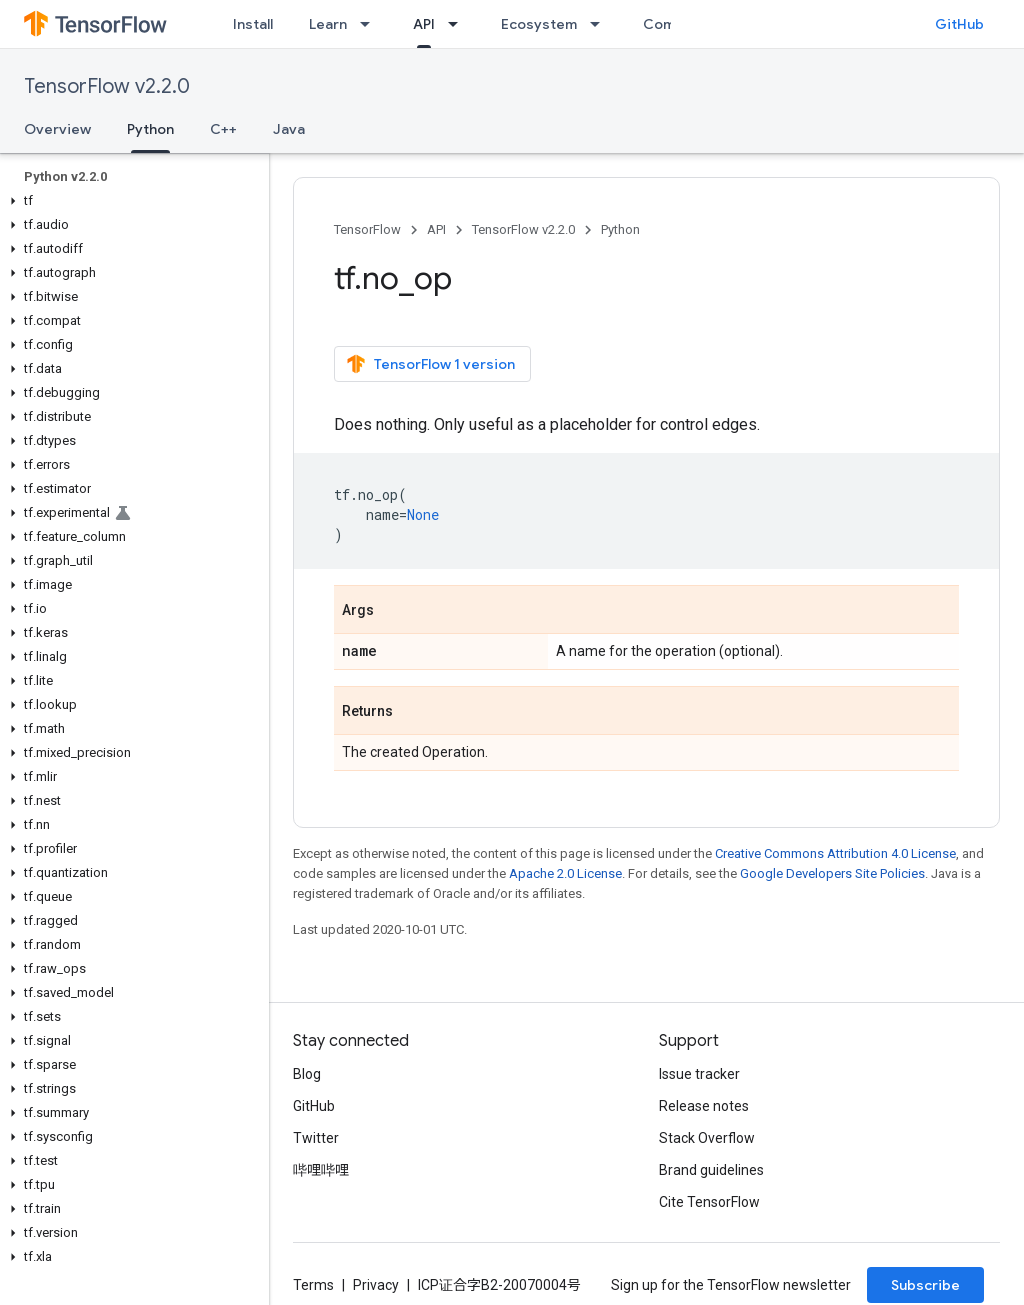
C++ (223, 129)
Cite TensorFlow (709, 1202)
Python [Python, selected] (150, 129)
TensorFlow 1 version (430, 364)
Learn (328, 24)
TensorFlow (367, 229)
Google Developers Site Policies (832, 873)
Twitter (316, 1138)
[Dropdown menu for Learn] (371, 24)
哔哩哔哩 (321, 1170)
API (436, 229)
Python (620, 229)
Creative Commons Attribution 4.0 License (835, 853)
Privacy (376, 1285)
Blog (307, 1074)
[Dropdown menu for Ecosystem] (601, 24)
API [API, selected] (424, 24)
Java (289, 129)
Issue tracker (699, 1074)
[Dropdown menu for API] (459, 24)
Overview (57, 129)
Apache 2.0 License (565, 873)
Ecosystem (539, 24)
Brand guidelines (711, 1170)
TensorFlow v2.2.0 (107, 86)
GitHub (959, 24)
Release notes (704, 1106)
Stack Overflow (707, 1138)
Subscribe (925, 1285)
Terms (313, 1285)
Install (253, 24)
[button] (130, 201)
